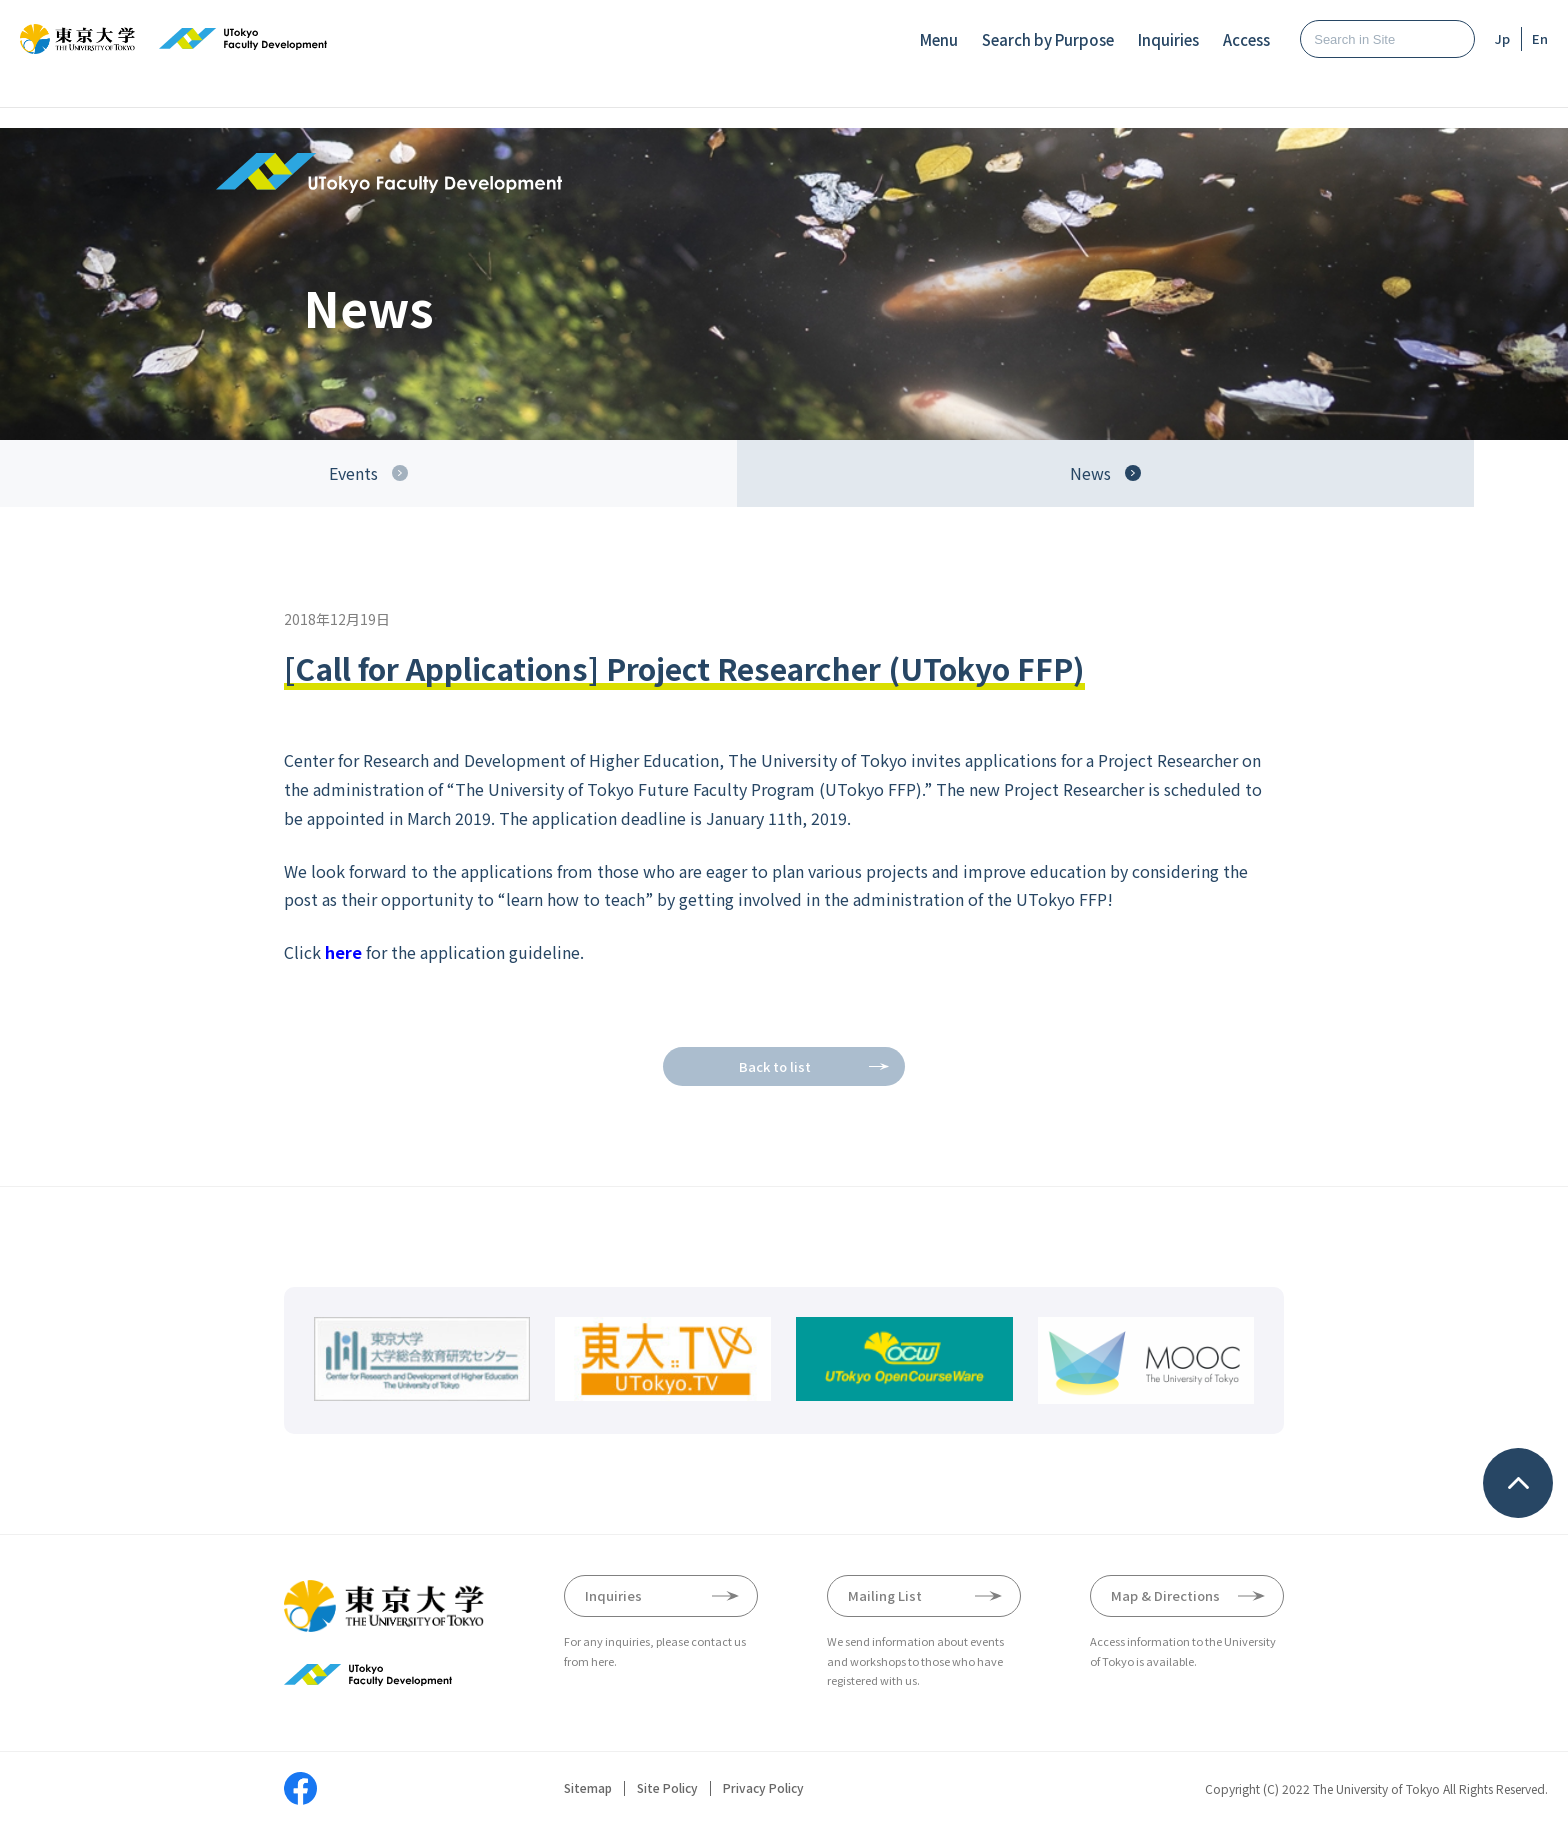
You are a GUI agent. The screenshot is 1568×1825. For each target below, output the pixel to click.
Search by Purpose (1048, 39)
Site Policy (667, 1788)
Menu (939, 39)
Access (1246, 39)
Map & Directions (1165, 1595)
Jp (1502, 38)
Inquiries (1168, 39)
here (343, 952)
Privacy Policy (763, 1788)
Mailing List (885, 1595)
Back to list (775, 1066)
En (1540, 38)
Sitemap (588, 1788)
